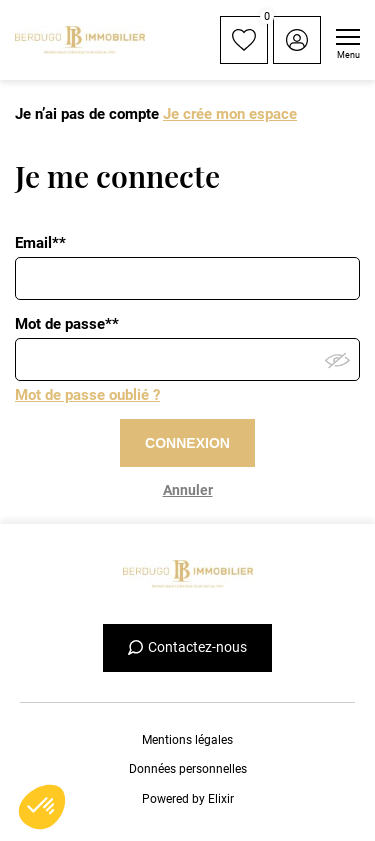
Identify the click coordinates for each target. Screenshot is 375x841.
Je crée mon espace (230, 114)
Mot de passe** (67, 324)
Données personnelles (188, 769)
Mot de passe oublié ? (87, 395)
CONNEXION (187, 443)
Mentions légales (187, 740)
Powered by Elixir (188, 799)
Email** (40, 243)
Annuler (188, 490)
